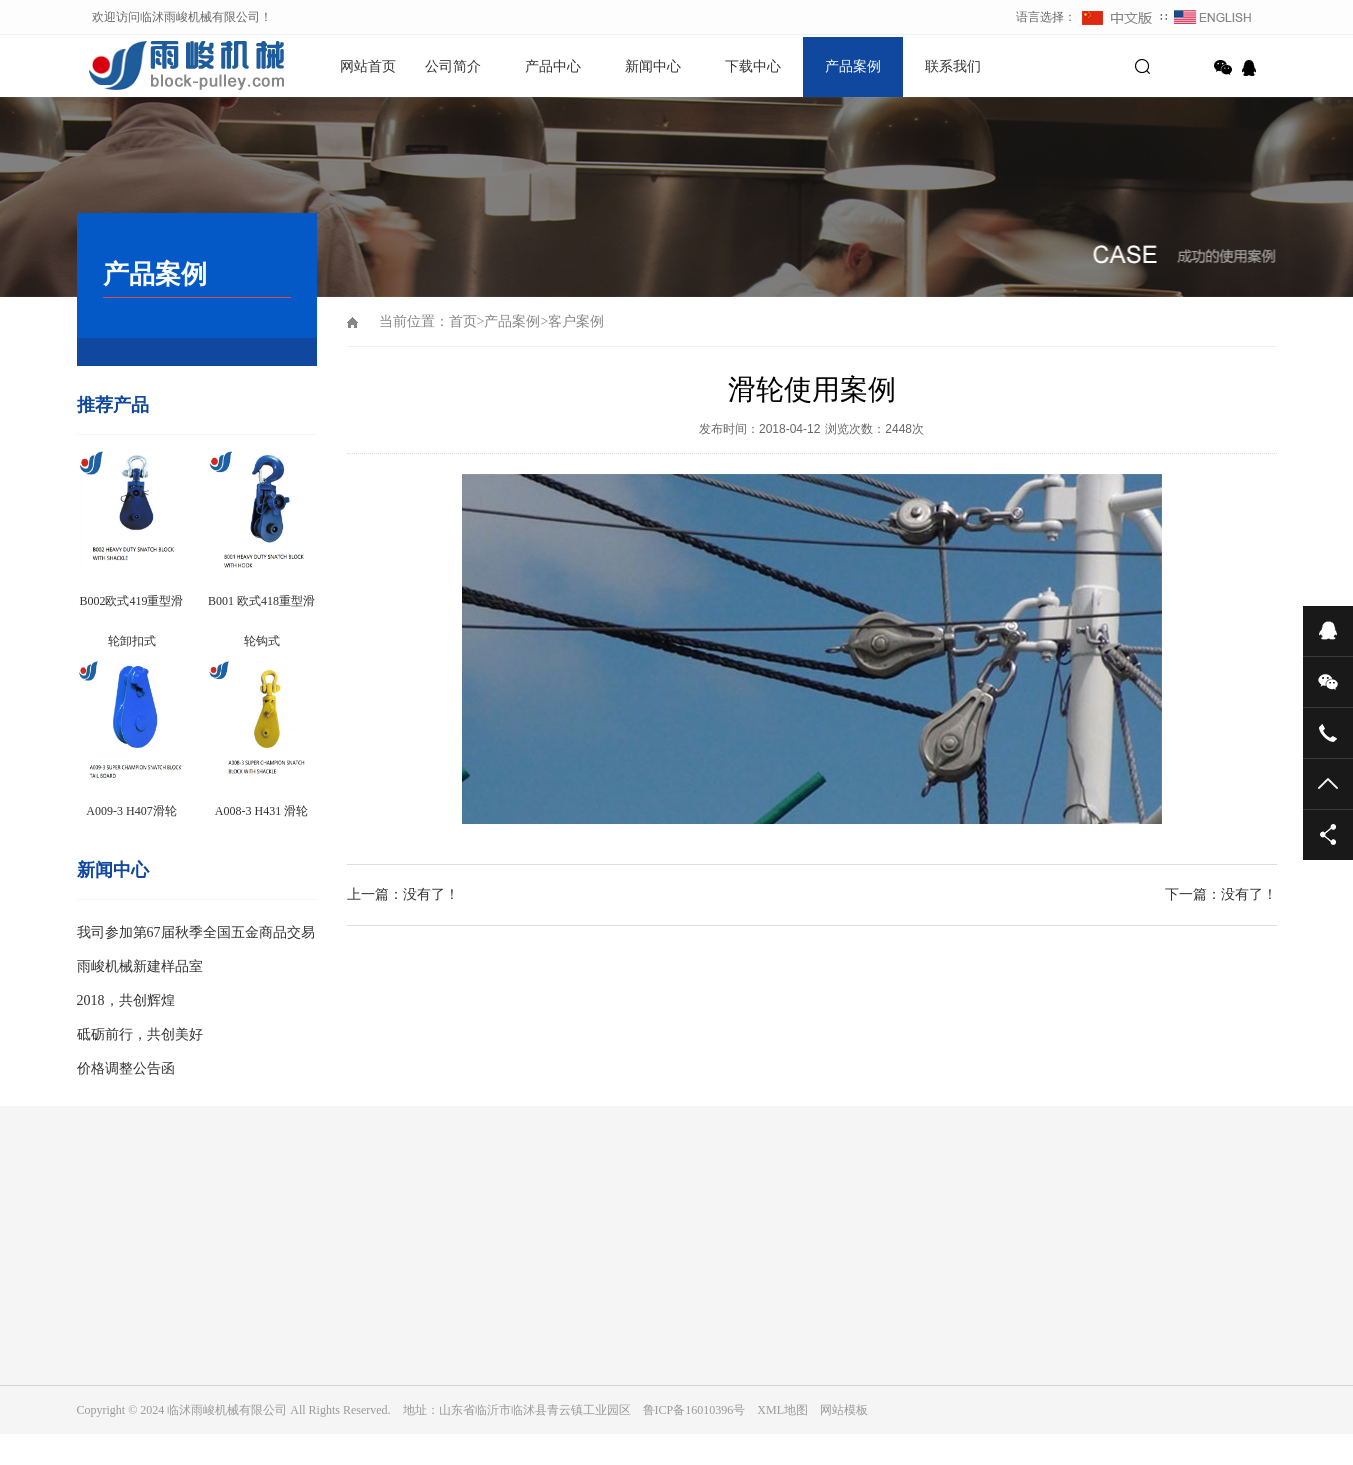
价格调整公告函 (126, 1068)
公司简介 (453, 66)
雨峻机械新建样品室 (140, 966)
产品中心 (553, 66)
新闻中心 (653, 66)
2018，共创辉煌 (126, 1000)
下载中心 (753, 66)
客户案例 (576, 321)
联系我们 (953, 66)
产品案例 (853, 66)
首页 (463, 321)
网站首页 (368, 66)
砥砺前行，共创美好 (140, 1034)
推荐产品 (113, 405)
